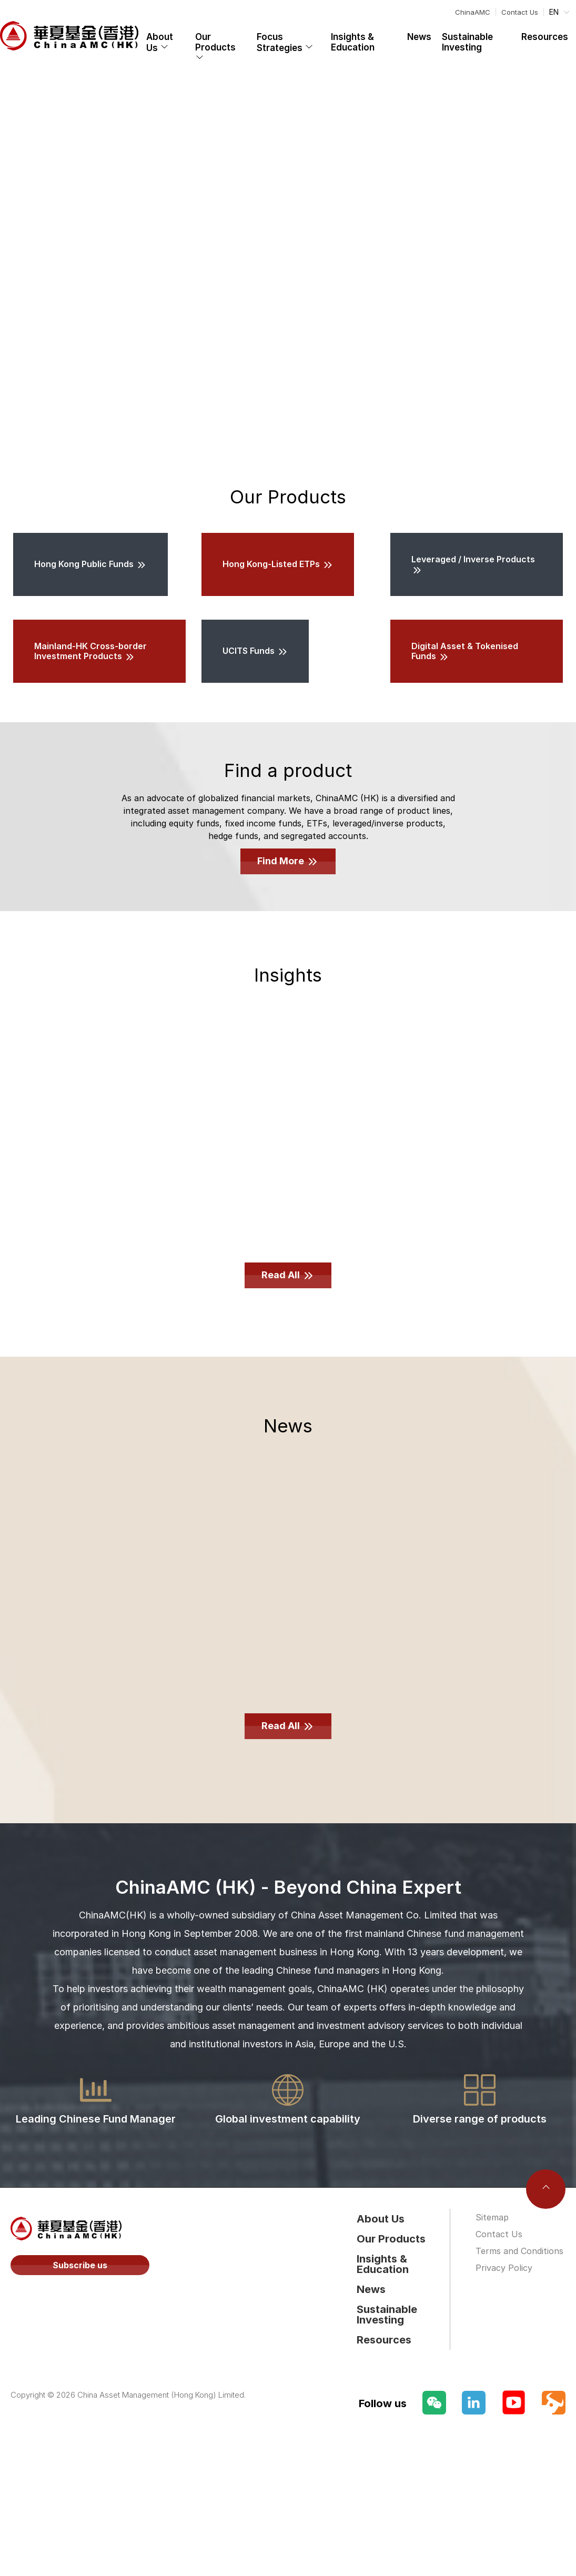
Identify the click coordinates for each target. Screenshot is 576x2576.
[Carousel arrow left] (20, 264)
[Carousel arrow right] (556, 264)
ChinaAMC (472, 12)
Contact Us (519, 12)
